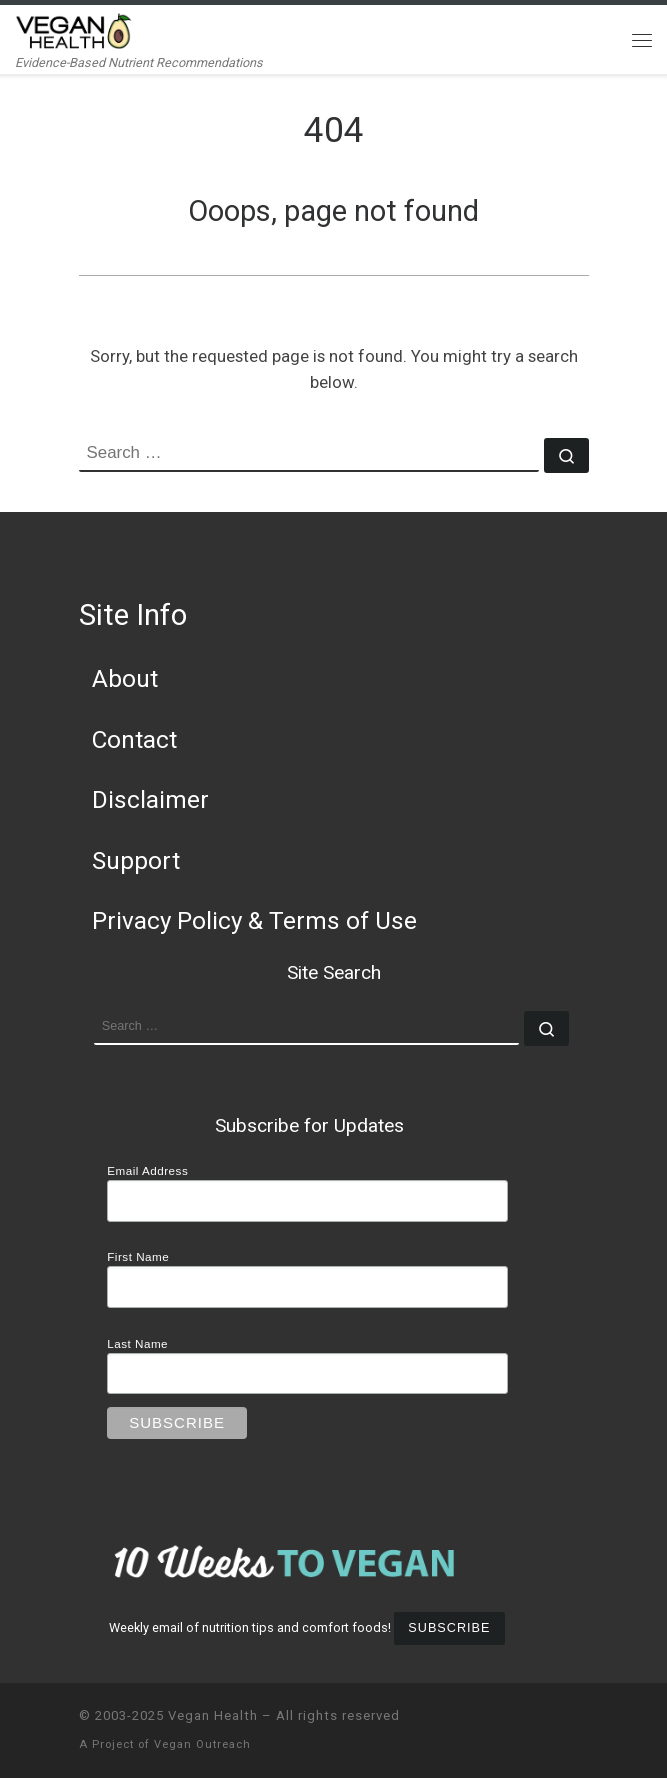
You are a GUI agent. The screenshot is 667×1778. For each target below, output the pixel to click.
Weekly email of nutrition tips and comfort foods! (250, 1627)
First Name (138, 1256)
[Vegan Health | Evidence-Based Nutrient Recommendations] (74, 29)
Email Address (147, 1170)
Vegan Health (213, 1715)
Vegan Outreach (202, 1744)
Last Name (137, 1343)
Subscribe (449, 1628)
